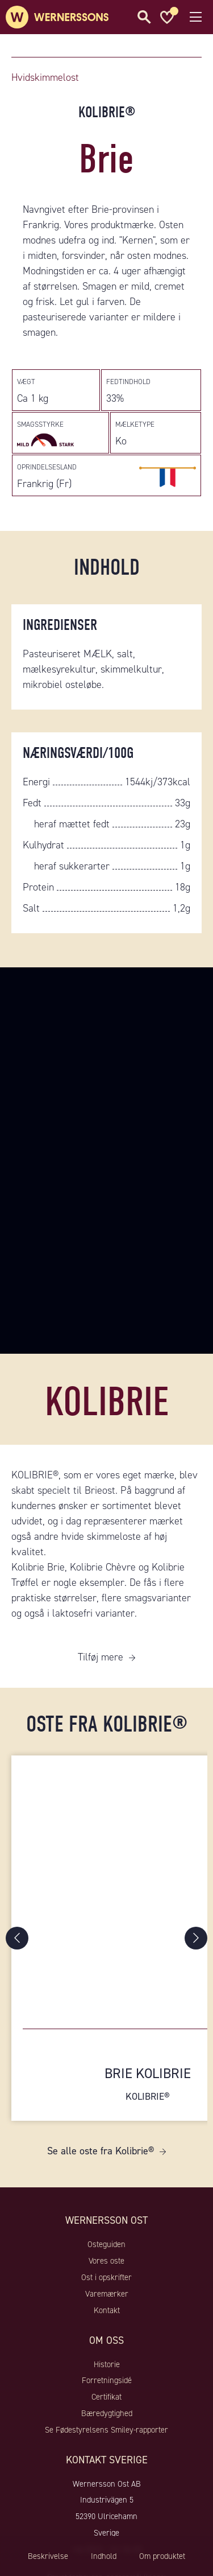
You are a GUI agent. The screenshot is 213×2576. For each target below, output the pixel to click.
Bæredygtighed (106, 2413)
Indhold (103, 2556)
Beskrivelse (48, 2556)
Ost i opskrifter (106, 2277)
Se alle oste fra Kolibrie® (100, 2151)
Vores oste (106, 2260)
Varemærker (106, 2293)
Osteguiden (106, 2244)
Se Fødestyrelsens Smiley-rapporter (106, 2429)
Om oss (106, 2340)
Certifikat (106, 2396)
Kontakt (107, 2310)
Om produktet (162, 2556)
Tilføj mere (100, 1657)
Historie (107, 2364)
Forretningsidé (107, 2380)
